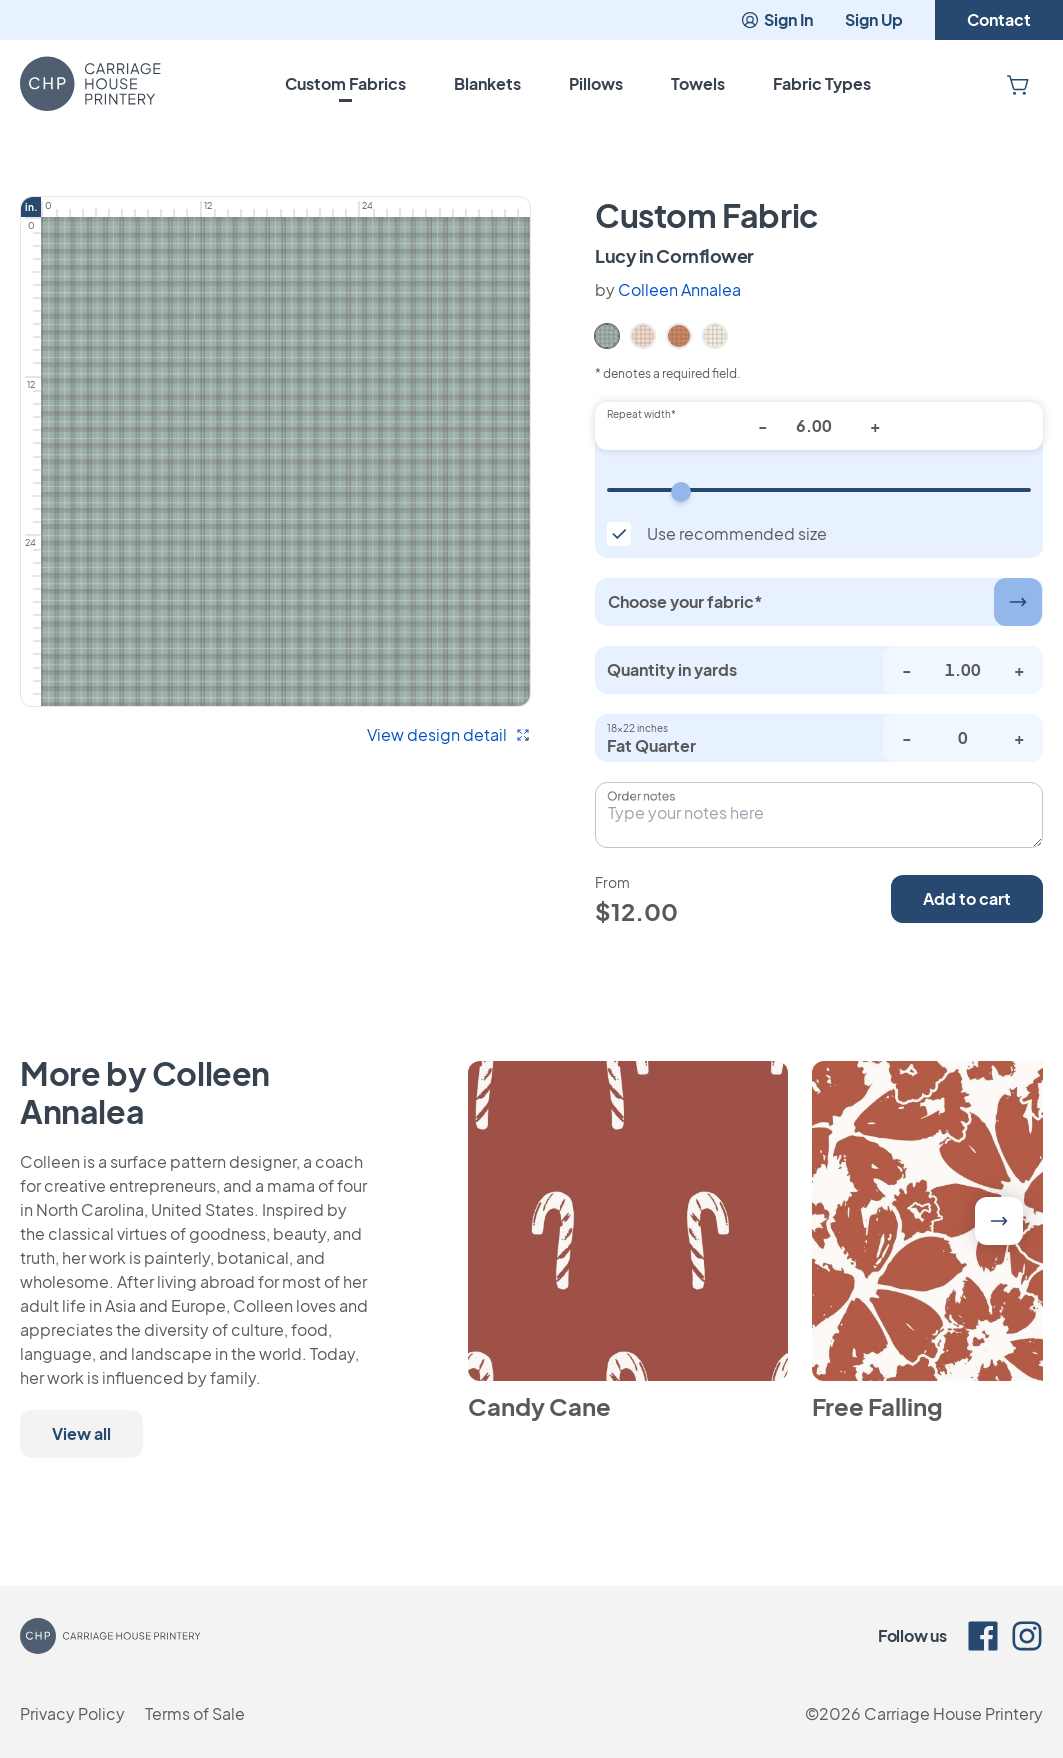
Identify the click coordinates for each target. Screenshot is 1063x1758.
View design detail (449, 734)
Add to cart (967, 898)
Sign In (776, 19)
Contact (999, 19)
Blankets (487, 83)
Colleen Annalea (679, 289)
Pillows (596, 83)
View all (81, 1433)
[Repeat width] (819, 490)
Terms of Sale (195, 1713)
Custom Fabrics (345, 83)
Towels (698, 83)
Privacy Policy (72, 1713)
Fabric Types (822, 83)
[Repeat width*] (819, 426)
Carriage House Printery (953, 1713)
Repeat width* (641, 414)
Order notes (641, 796)
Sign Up (874, 19)
